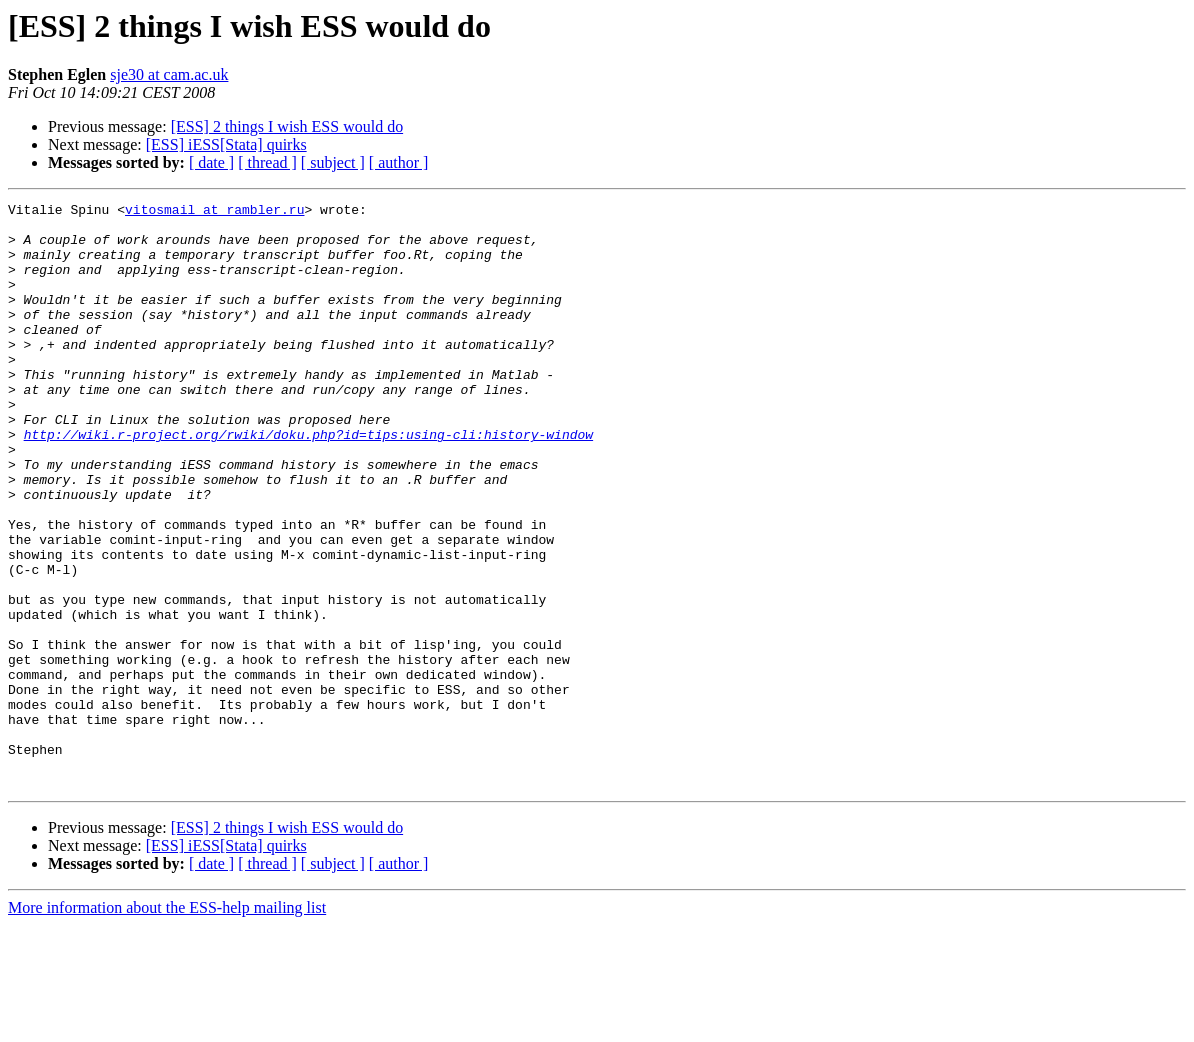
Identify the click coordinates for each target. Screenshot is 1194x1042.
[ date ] (211, 162)
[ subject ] (333, 162)
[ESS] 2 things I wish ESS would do (287, 126)
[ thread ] (267, 162)
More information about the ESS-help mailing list (167, 1024)
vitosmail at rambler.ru (214, 212)
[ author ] (399, 162)
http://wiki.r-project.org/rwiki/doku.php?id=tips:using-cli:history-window (308, 482)
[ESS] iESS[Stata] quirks (226, 144)
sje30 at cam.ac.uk (169, 74)
